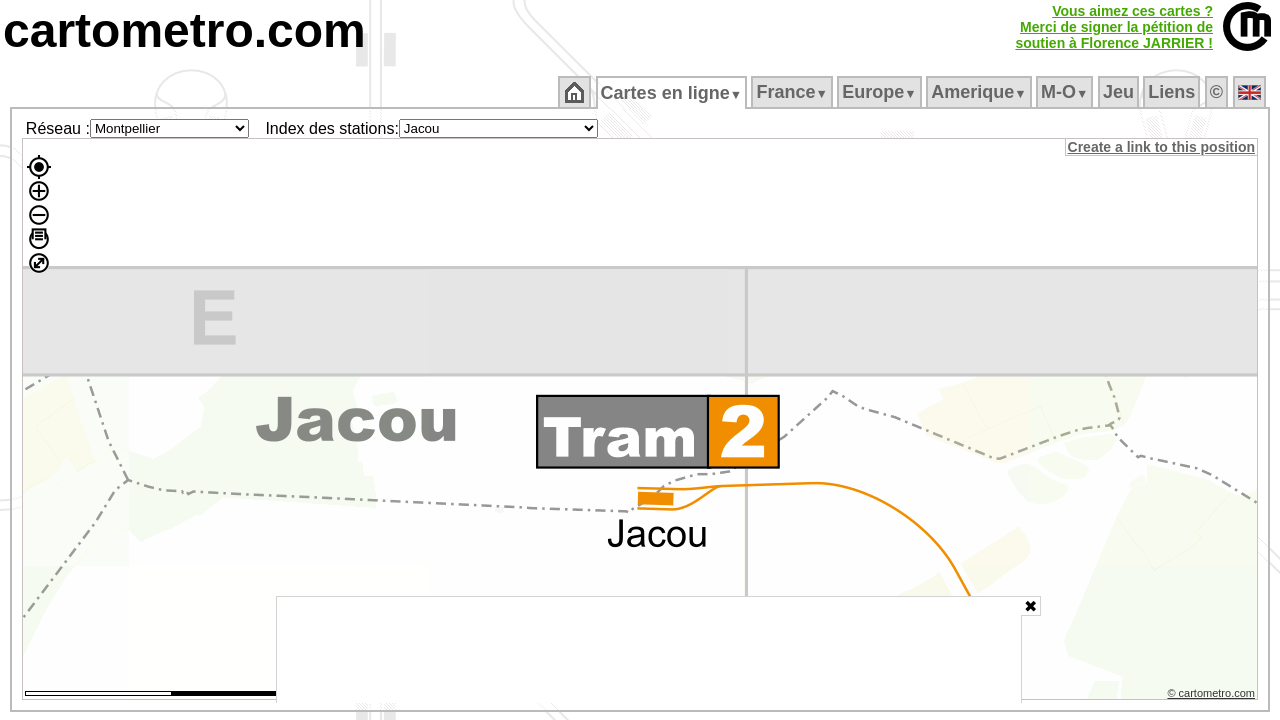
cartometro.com (184, 30)
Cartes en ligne (672, 93)
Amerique (980, 92)
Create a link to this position (1162, 147)
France (793, 92)
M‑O (1066, 92)
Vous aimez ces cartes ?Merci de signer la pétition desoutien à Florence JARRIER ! (1114, 27)
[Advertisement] (649, 650)
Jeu (1119, 92)
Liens (1173, 92)
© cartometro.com (1213, 696)
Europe (881, 92)
